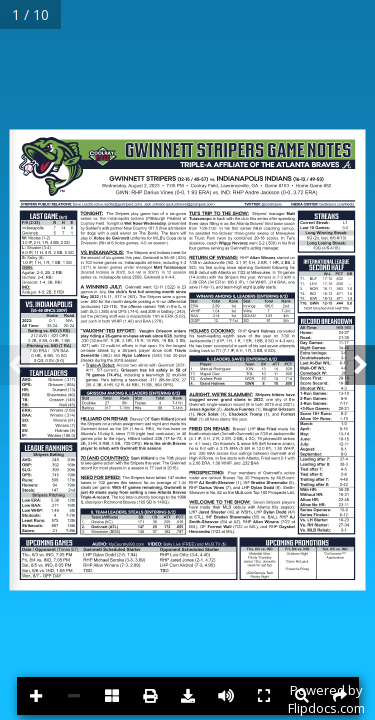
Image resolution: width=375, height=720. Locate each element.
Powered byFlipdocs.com (326, 699)
